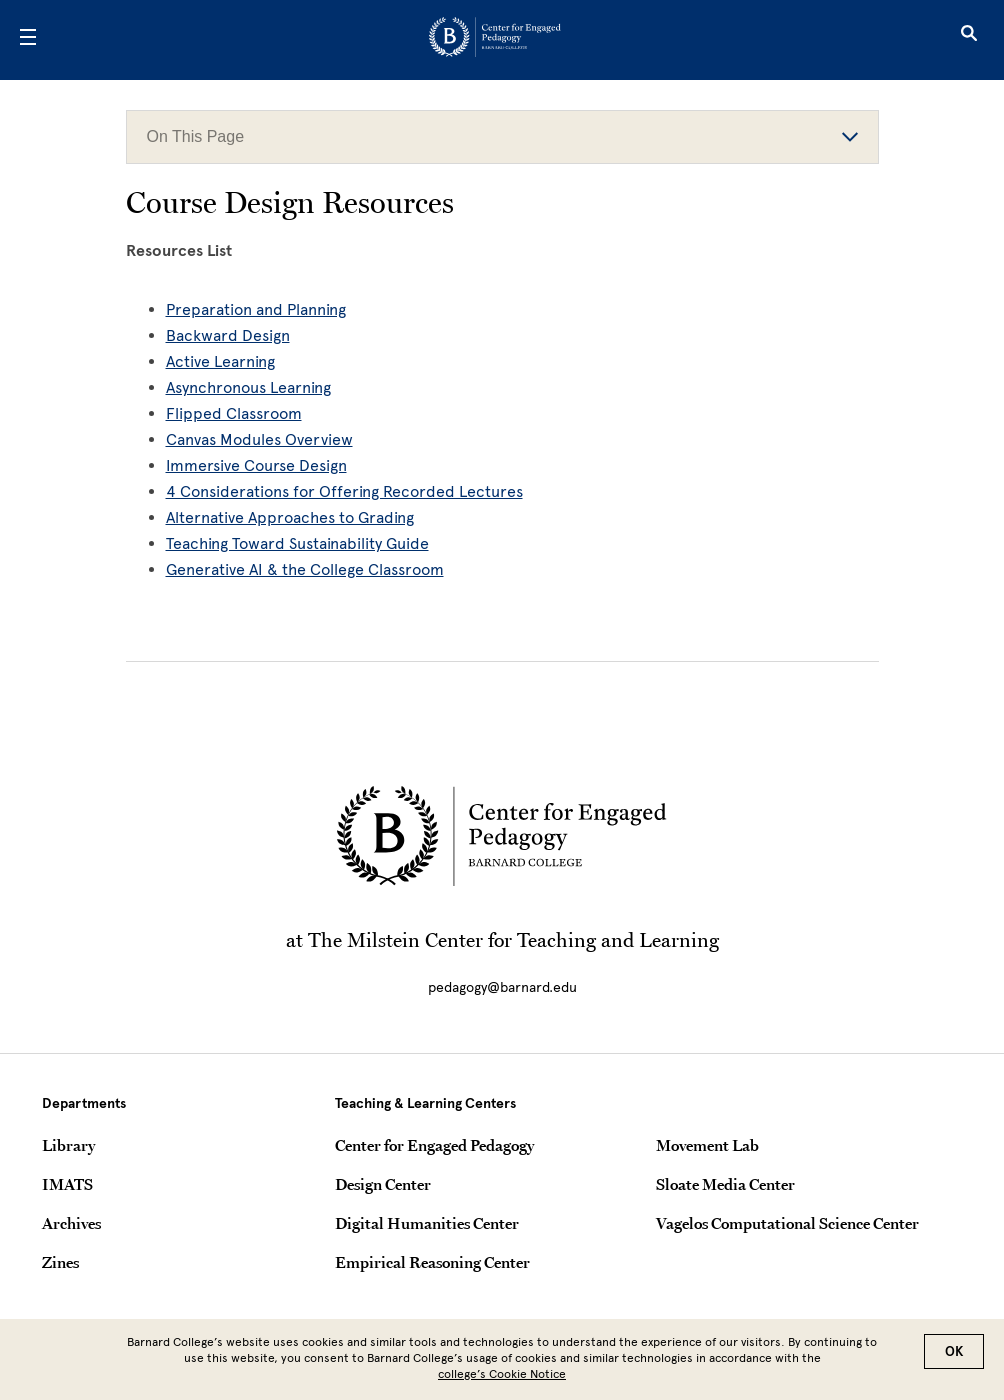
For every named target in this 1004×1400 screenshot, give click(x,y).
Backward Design (228, 335)
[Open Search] (969, 40)
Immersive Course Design (256, 465)
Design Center (383, 1184)
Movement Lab (707, 1145)
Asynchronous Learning (248, 387)
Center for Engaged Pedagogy (434, 1145)
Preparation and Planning (256, 309)
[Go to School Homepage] (495, 40)
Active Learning (220, 361)
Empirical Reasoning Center (432, 1262)
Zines (60, 1262)
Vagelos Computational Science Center (787, 1223)
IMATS (67, 1184)
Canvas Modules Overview (259, 439)
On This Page (502, 136)
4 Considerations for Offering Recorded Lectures (344, 491)
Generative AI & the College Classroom (305, 569)
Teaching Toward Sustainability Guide (297, 543)
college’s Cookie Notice (502, 1374)
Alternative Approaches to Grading (290, 517)
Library (68, 1145)
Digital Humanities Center (427, 1223)
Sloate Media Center (725, 1184)
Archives (71, 1223)
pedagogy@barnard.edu (502, 987)
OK (954, 1351)
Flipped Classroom (234, 413)
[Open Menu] (28, 40)
